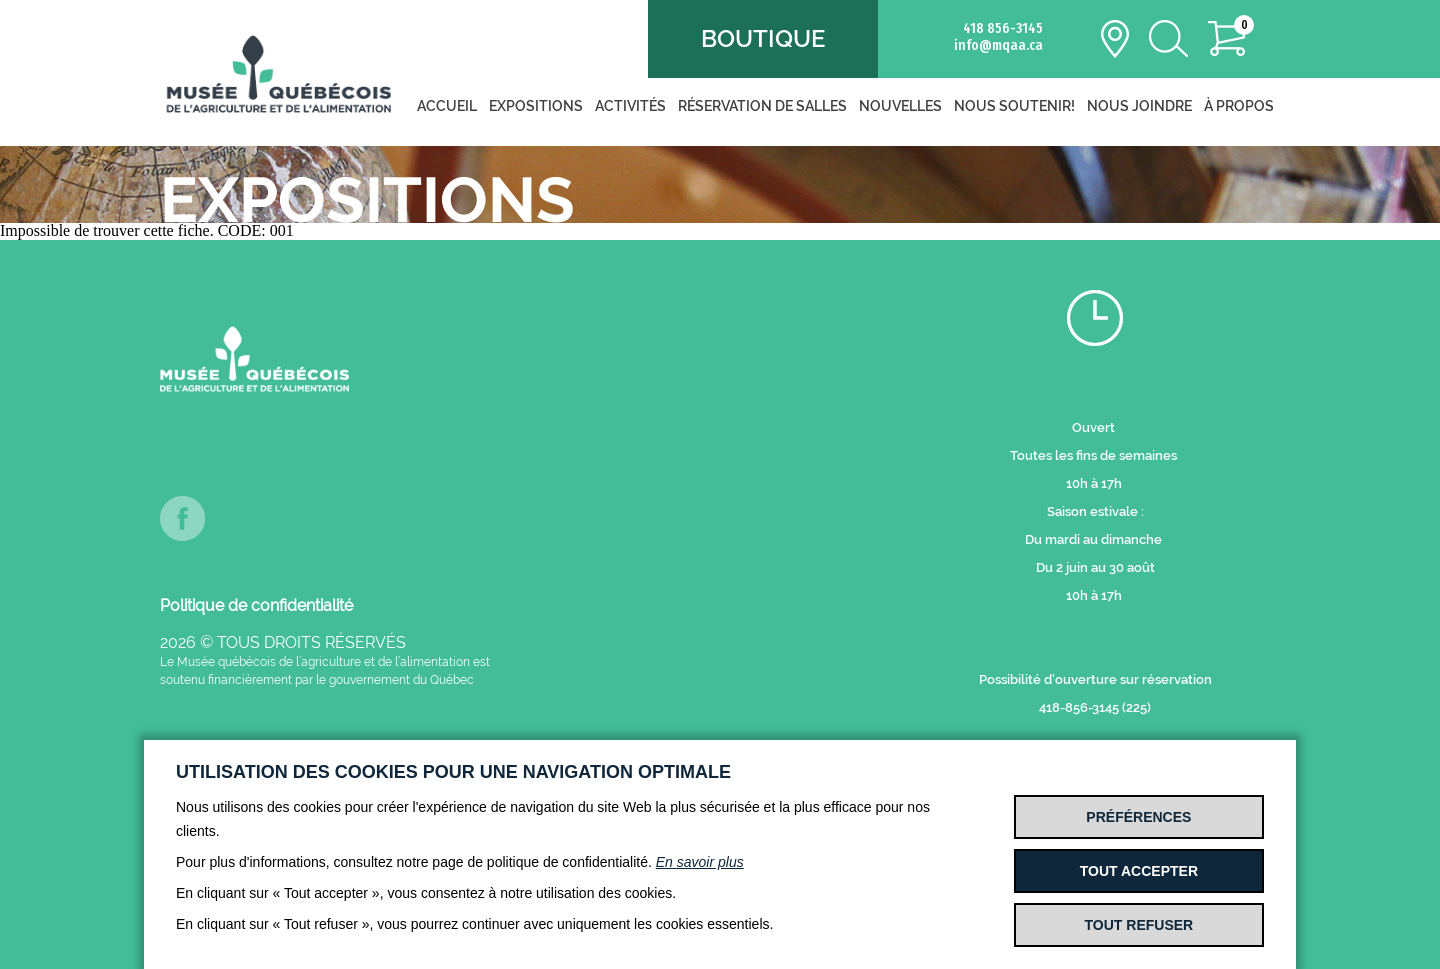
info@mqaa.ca (998, 45)
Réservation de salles (762, 106)
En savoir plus (700, 862)
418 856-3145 (1003, 28)
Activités (630, 106)
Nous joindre (1139, 106)
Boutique (763, 38)
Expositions (536, 106)
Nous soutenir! (1014, 106)
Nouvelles (900, 106)
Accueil (447, 106)
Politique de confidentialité (256, 605)
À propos (1239, 106)
